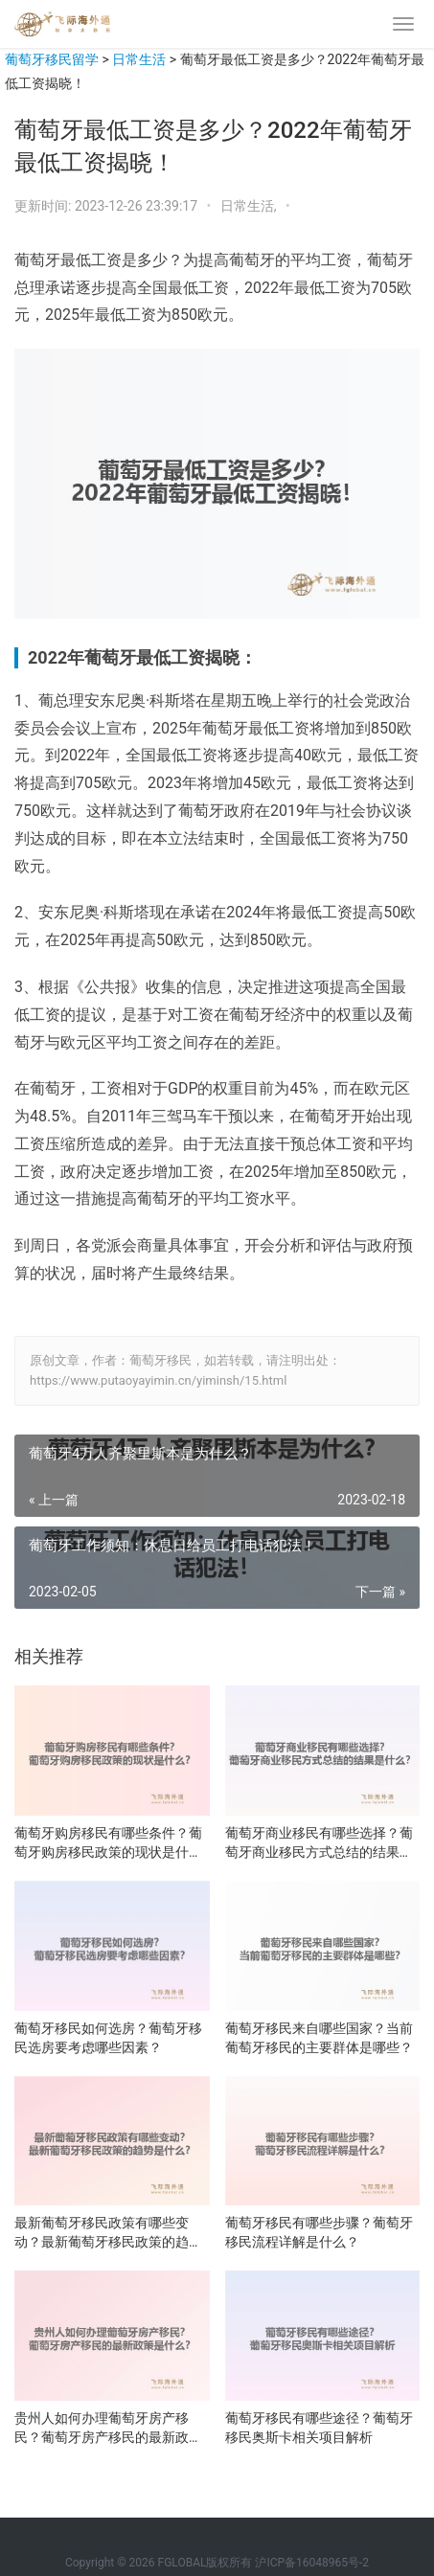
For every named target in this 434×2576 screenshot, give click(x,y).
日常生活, (250, 206)
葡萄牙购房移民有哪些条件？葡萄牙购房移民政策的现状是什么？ (108, 1843)
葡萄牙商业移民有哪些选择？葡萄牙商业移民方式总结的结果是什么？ (319, 1843)
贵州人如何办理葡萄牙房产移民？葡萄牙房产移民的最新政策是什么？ (108, 2428)
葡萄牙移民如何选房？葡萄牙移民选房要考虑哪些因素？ (108, 2038)
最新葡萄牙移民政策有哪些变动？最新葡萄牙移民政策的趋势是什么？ (108, 2233)
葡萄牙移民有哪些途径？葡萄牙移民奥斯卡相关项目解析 (319, 2427)
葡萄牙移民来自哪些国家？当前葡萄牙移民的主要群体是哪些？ (319, 2038)
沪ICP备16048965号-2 (312, 2562)
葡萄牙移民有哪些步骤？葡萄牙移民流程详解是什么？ (319, 2232)
